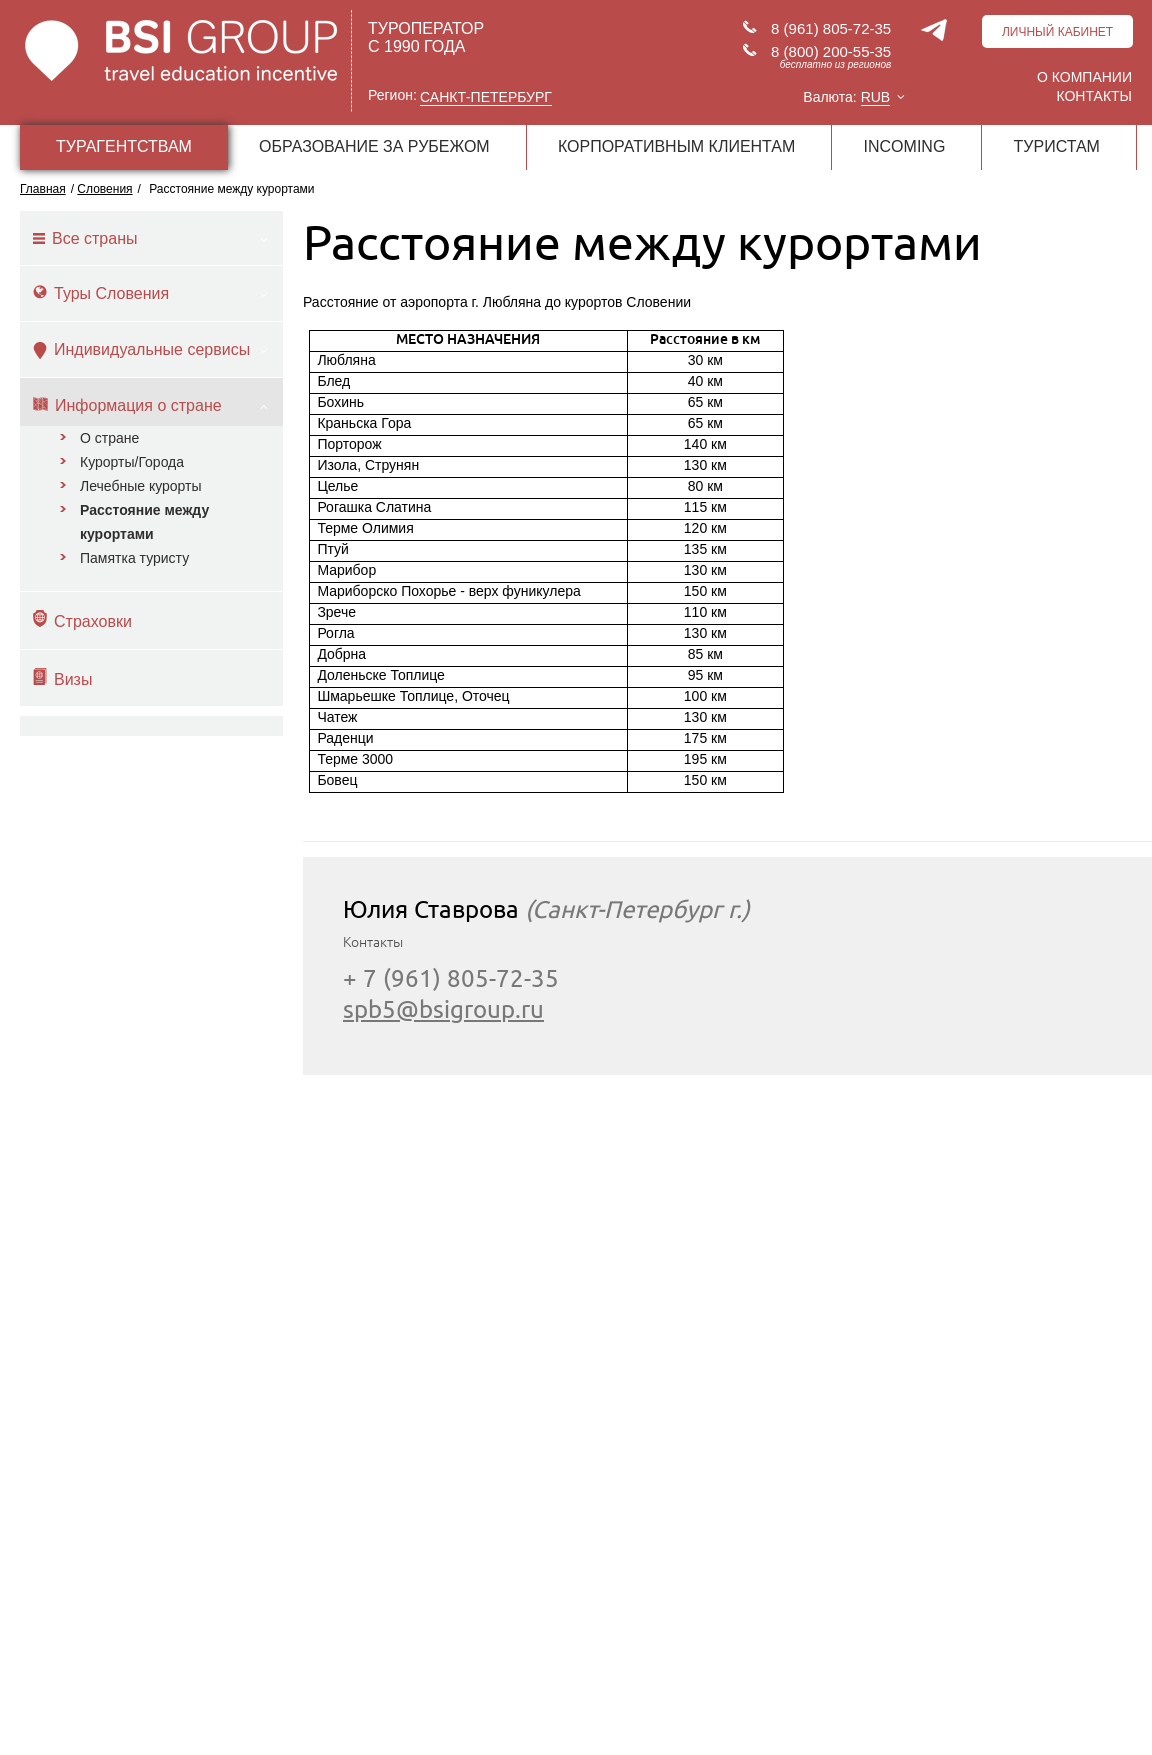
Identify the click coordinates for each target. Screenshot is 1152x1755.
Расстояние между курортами (144, 522)
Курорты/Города (132, 462)
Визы (62, 678)
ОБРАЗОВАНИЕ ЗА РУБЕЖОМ (374, 146)
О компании (1084, 77)
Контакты (1094, 96)
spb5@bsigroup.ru (443, 1009)
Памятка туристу (134, 558)
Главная (43, 189)
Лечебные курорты (141, 486)
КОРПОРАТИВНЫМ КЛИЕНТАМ (676, 146)
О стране (109, 438)
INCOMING (905, 146)
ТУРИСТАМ (1057, 146)
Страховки (82, 620)
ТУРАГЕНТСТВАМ (124, 146)
